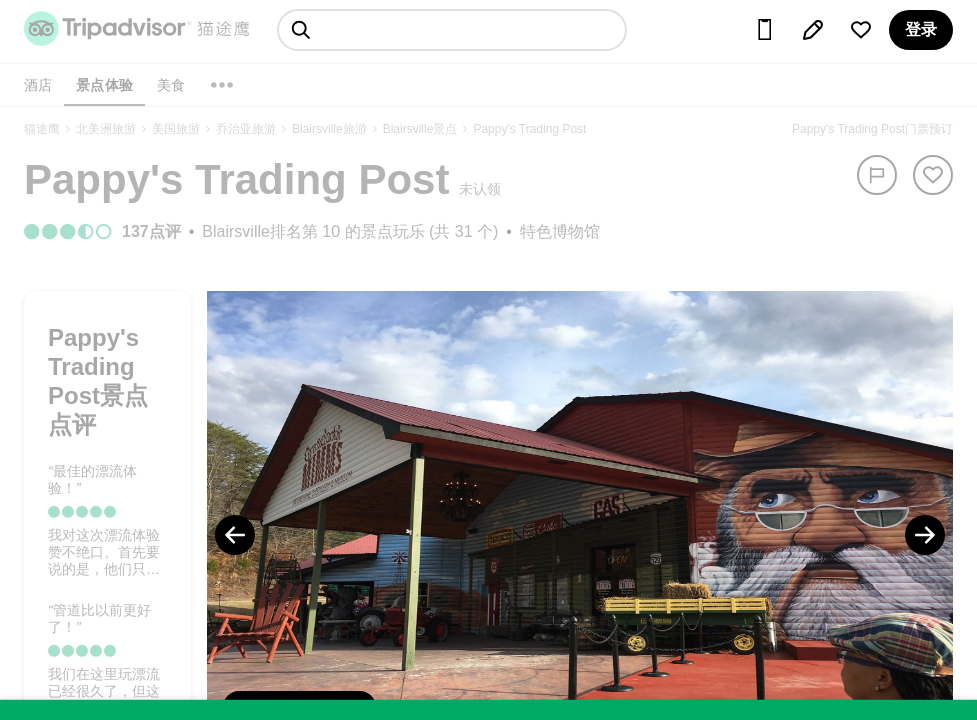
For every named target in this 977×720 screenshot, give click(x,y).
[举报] (877, 175)
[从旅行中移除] (933, 175)
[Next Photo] (925, 535)
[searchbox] (452, 30)
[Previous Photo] (235, 535)
